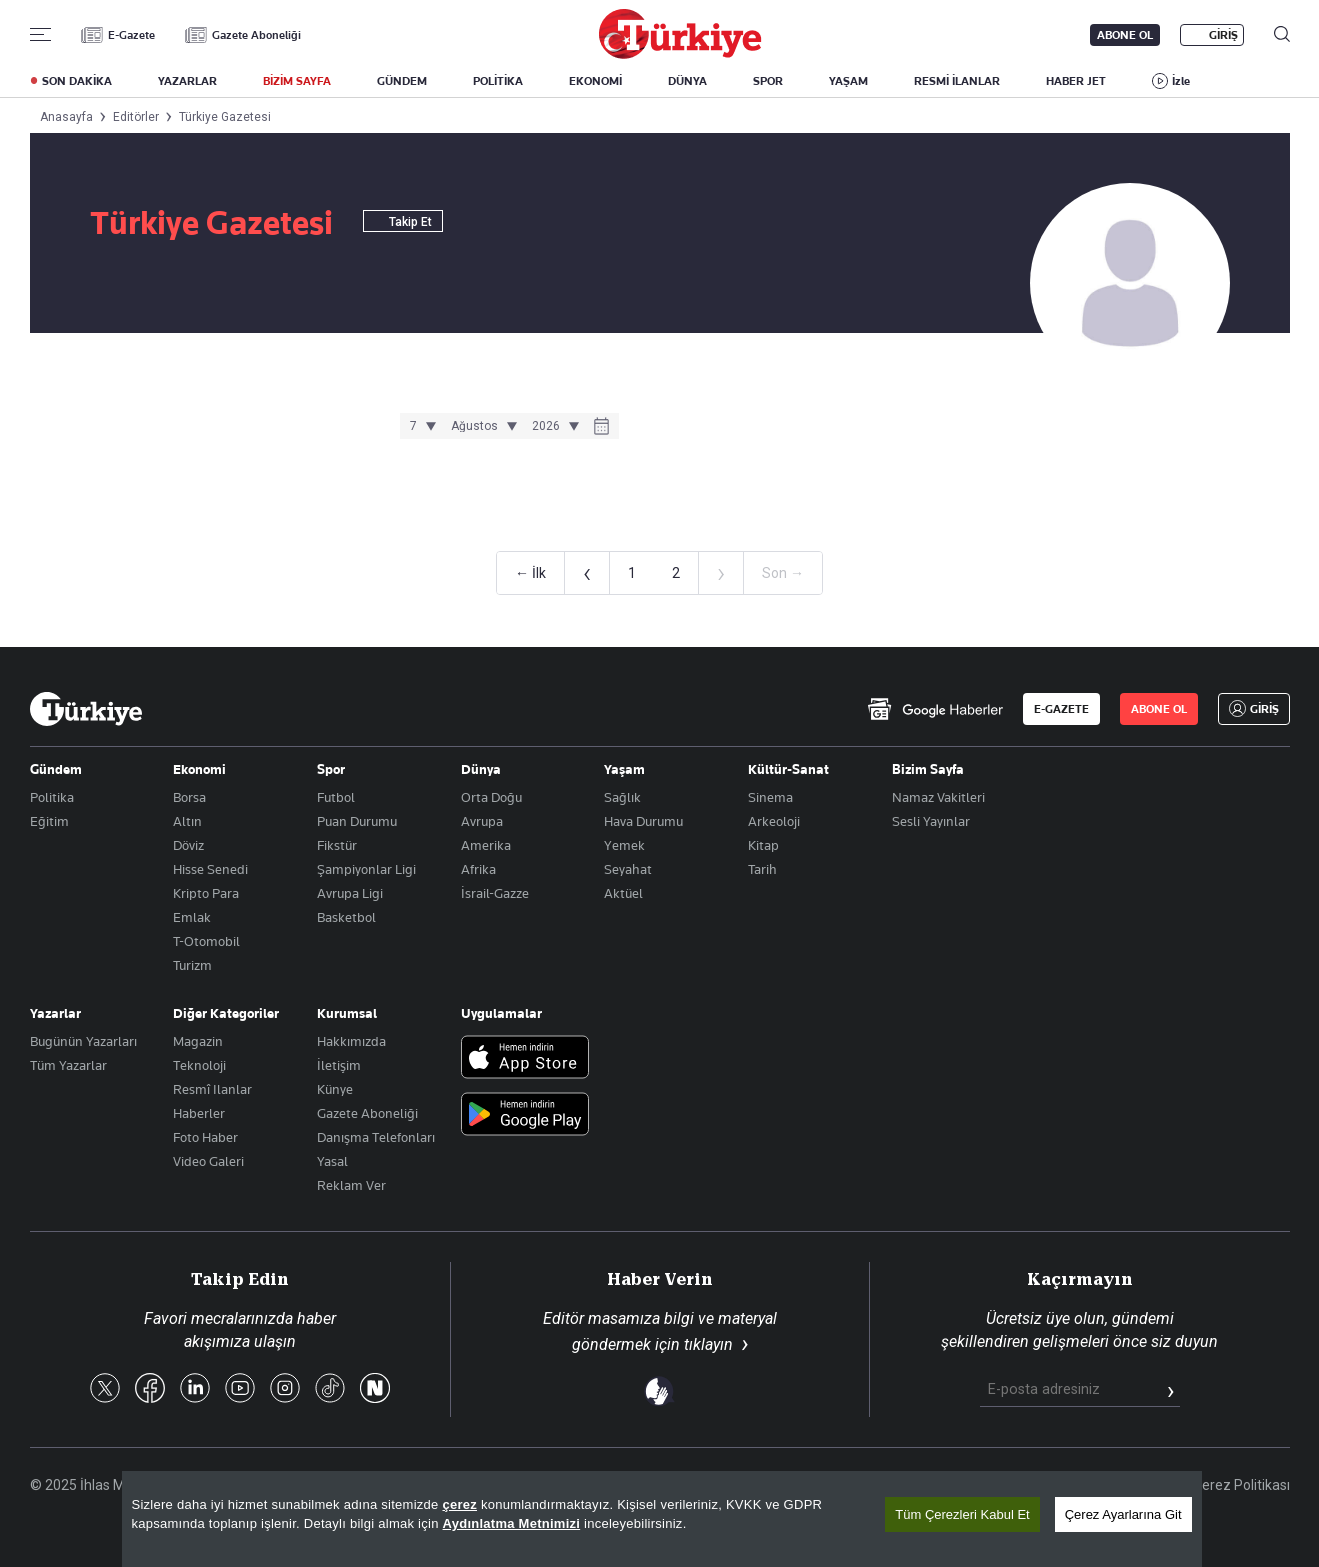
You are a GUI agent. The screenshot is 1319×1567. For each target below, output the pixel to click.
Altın (187, 821)
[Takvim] (601, 428)
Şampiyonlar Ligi (366, 869)
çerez (459, 1504)
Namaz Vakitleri (938, 797)
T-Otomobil (206, 941)
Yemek (624, 845)
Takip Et (403, 222)
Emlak (192, 917)
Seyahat (628, 869)
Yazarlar (55, 1013)
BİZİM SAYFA (297, 81)
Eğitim (49, 821)
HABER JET (1076, 81)
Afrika (478, 869)
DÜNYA (687, 81)
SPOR (768, 81)
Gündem (56, 769)
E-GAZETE (1061, 709)
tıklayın (708, 1344)
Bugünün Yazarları (83, 1041)
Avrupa (482, 821)
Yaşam (624, 769)
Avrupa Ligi (350, 893)
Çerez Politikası (1241, 1485)
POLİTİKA (498, 81)
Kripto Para (206, 893)
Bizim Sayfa (928, 769)
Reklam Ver (351, 1185)
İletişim (339, 1065)
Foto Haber (205, 1137)
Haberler (199, 1113)
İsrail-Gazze (495, 893)
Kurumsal (347, 1013)
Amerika (486, 845)
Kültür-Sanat (788, 769)
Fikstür (337, 845)
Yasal (332, 1161)
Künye (335, 1089)
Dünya (481, 769)
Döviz (188, 845)
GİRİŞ (1223, 35)
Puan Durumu (357, 821)
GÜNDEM (402, 81)
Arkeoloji (774, 821)
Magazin (198, 1041)
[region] (662, 1519)
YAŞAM (848, 81)
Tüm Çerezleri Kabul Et (962, 1514)
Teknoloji (199, 1065)
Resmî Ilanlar (212, 1089)
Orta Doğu (491, 797)
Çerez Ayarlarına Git (1123, 1514)
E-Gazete (131, 35)
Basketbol (346, 917)
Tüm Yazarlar (68, 1065)
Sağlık (622, 797)
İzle (1181, 81)
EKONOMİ (595, 81)
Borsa (189, 797)
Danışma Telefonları (376, 1137)
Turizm (192, 965)
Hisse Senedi (210, 869)
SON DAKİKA (77, 81)
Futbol (336, 797)
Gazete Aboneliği (256, 35)
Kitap (763, 845)
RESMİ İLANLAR (957, 81)
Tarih (762, 869)
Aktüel (623, 893)
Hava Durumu (643, 821)
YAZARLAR (187, 81)
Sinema (770, 797)
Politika (52, 797)
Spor (331, 769)
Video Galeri (208, 1161)
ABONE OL (1125, 35)
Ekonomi (199, 769)
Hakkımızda (351, 1041)
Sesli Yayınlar (931, 821)
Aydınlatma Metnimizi (512, 1523)
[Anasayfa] (86, 709)
